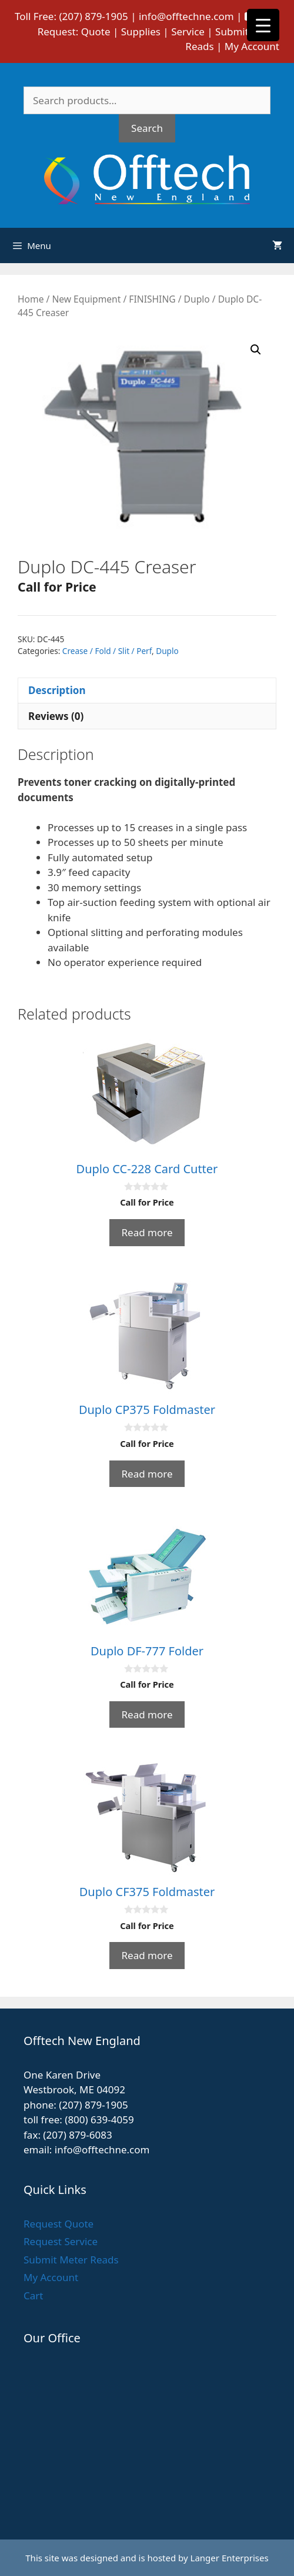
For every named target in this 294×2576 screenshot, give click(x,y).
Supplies (141, 31)
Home (31, 299)
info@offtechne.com (186, 16)
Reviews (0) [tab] (55, 716)
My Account (252, 46)
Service (188, 31)
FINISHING (152, 299)
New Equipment (86, 299)
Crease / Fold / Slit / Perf (107, 650)
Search (147, 128)
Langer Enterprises (230, 2558)
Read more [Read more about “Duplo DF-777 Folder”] (146, 1714)
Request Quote (58, 2223)
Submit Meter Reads (71, 2259)
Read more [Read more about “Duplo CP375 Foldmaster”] (146, 1473)
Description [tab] (56, 690)
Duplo (197, 299)
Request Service (61, 2241)
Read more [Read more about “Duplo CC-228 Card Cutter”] (146, 1232)
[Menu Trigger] (263, 25)
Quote (96, 31)
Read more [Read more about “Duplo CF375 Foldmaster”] (146, 1955)
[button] (255, 349)
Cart (33, 2295)
